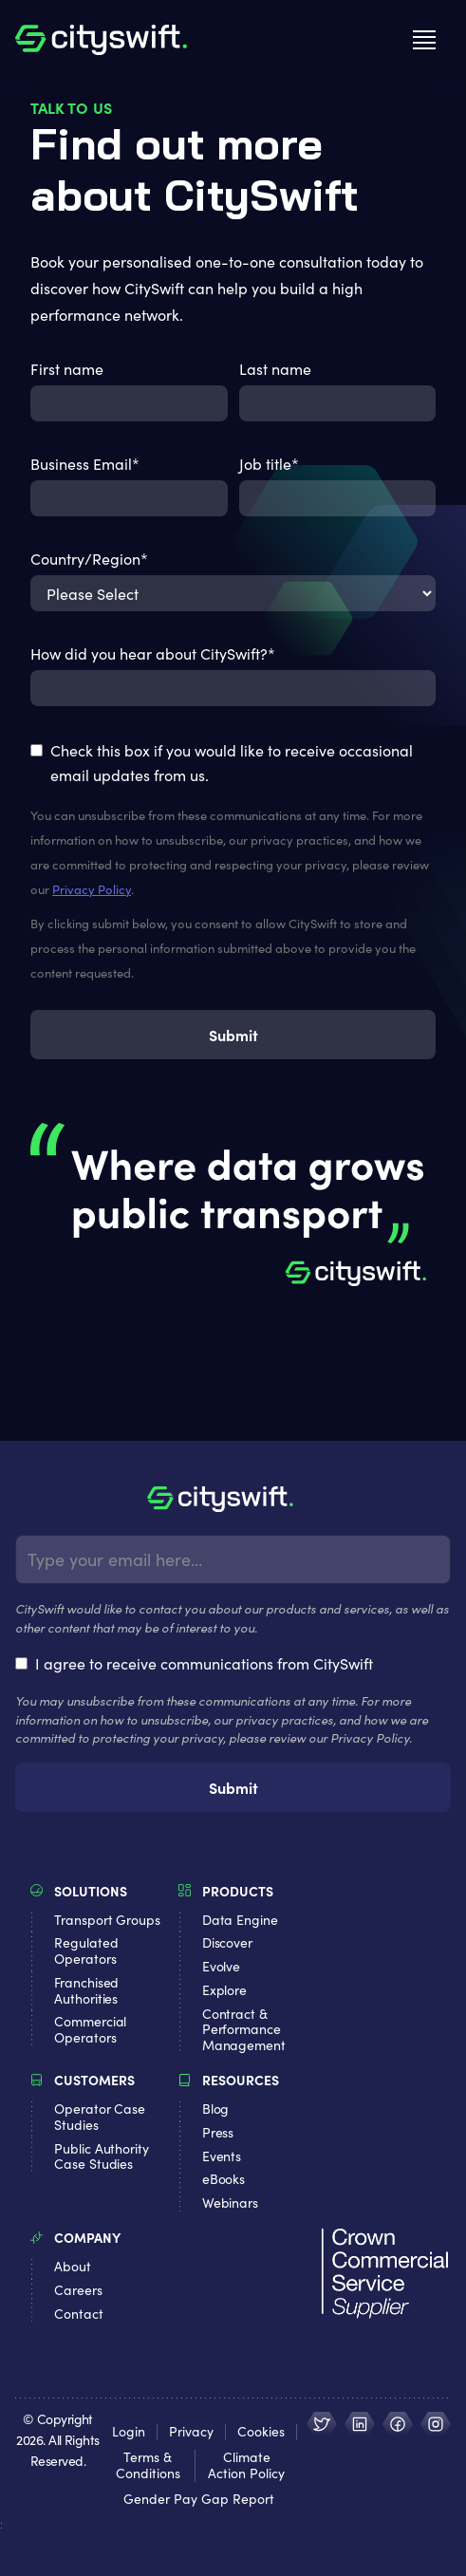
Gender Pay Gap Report (198, 2500)
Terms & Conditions (148, 2466)
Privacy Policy (91, 889)
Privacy (191, 2432)
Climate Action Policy (246, 2466)
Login (128, 2432)
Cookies (261, 2432)
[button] (424, 39)
